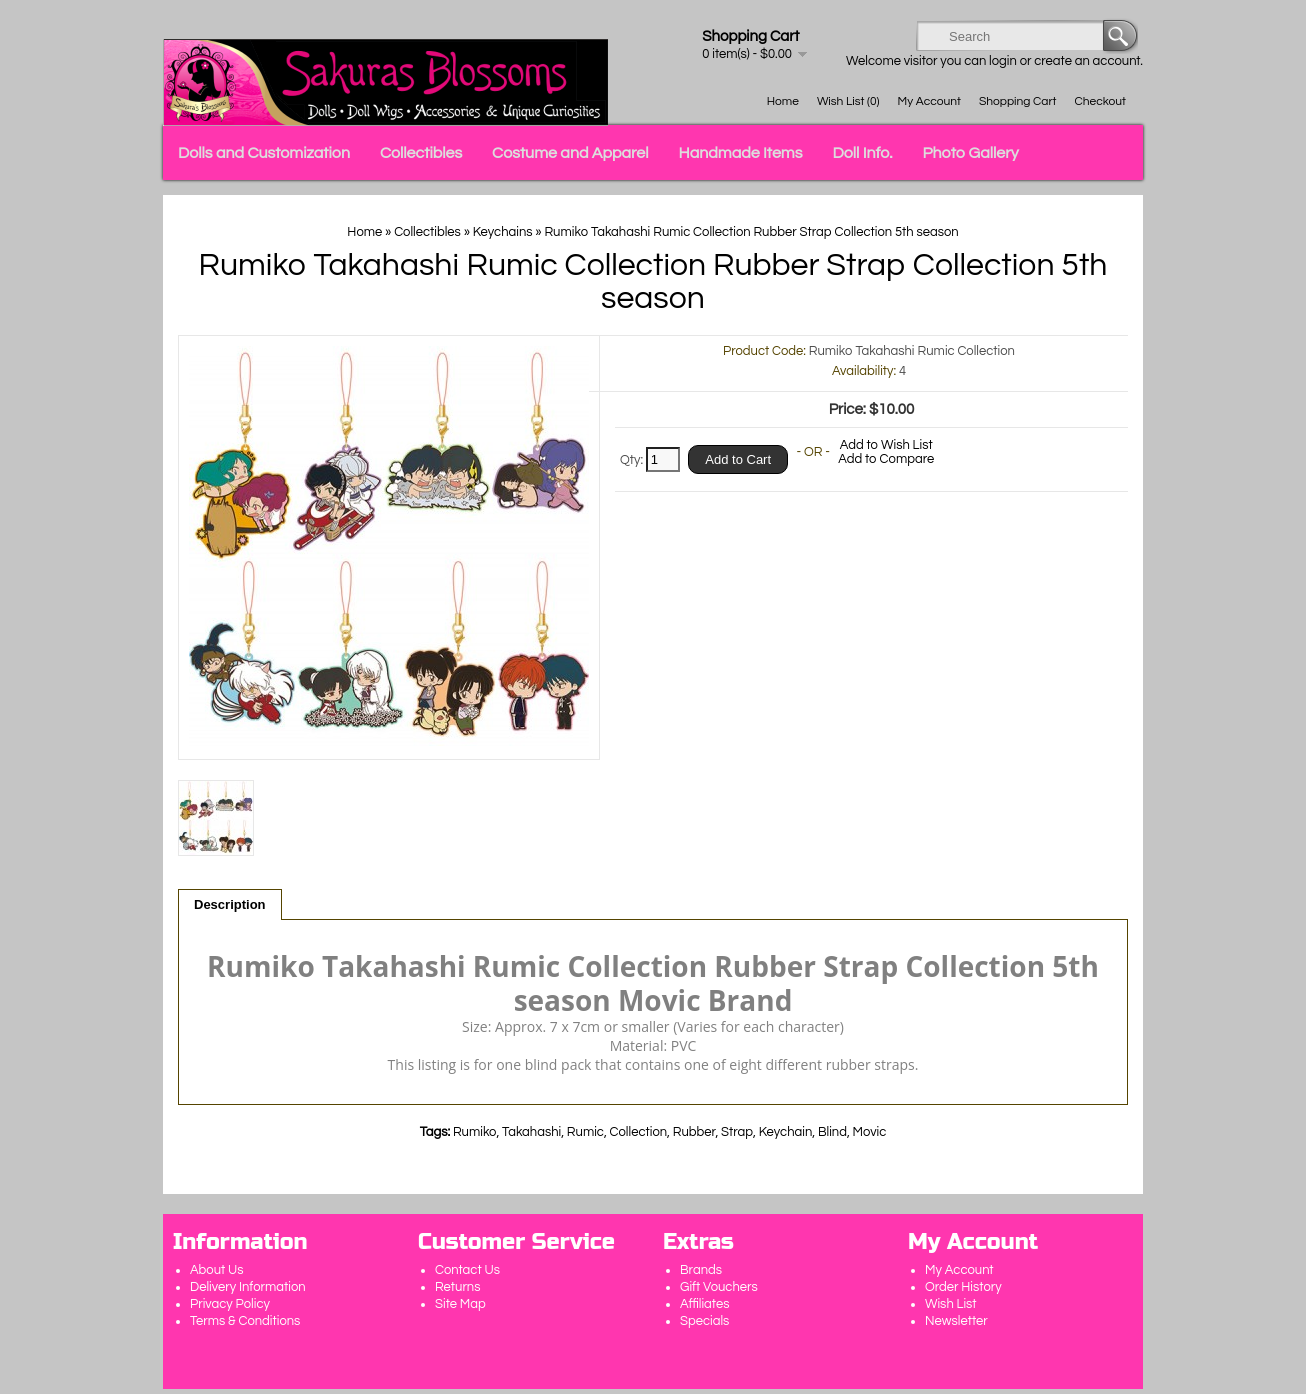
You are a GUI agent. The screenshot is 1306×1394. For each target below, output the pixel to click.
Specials (704, 1321)
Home (783, 101)
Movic (870, 1132)
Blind (832, 1132)
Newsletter (956, 1321)
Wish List (951, 1304)
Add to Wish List (886, 445)
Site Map (460, 1304)
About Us (217, 1270)
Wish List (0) (848, 101)
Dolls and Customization (264, 153)
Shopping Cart (1018, 101)
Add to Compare (886, 459)
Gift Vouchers (719, 1287)
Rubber (694, 1132)
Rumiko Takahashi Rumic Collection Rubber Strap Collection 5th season (751, 232)
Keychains (503, 232)
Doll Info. (862, 153)
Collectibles (421, 153)
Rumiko (475, 1132)
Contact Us (467, 1270)
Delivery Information (248, 1287)
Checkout (1100, 101)
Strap (737, 1132)
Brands (701, 1270)
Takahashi (531, 1132)
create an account (1087, 61)
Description (230, 904)
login (1003, 61)
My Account (929, 101)
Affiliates (704, 1304)
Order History (963, 1287)
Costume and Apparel (570, 153)
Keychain (786, 1132)
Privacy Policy (230, 1304)
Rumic (585, 1132)
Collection (639, 1132)
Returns (458, 1287)
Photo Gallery (971, 153)
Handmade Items (741, 153)
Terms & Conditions (245, 1321)
